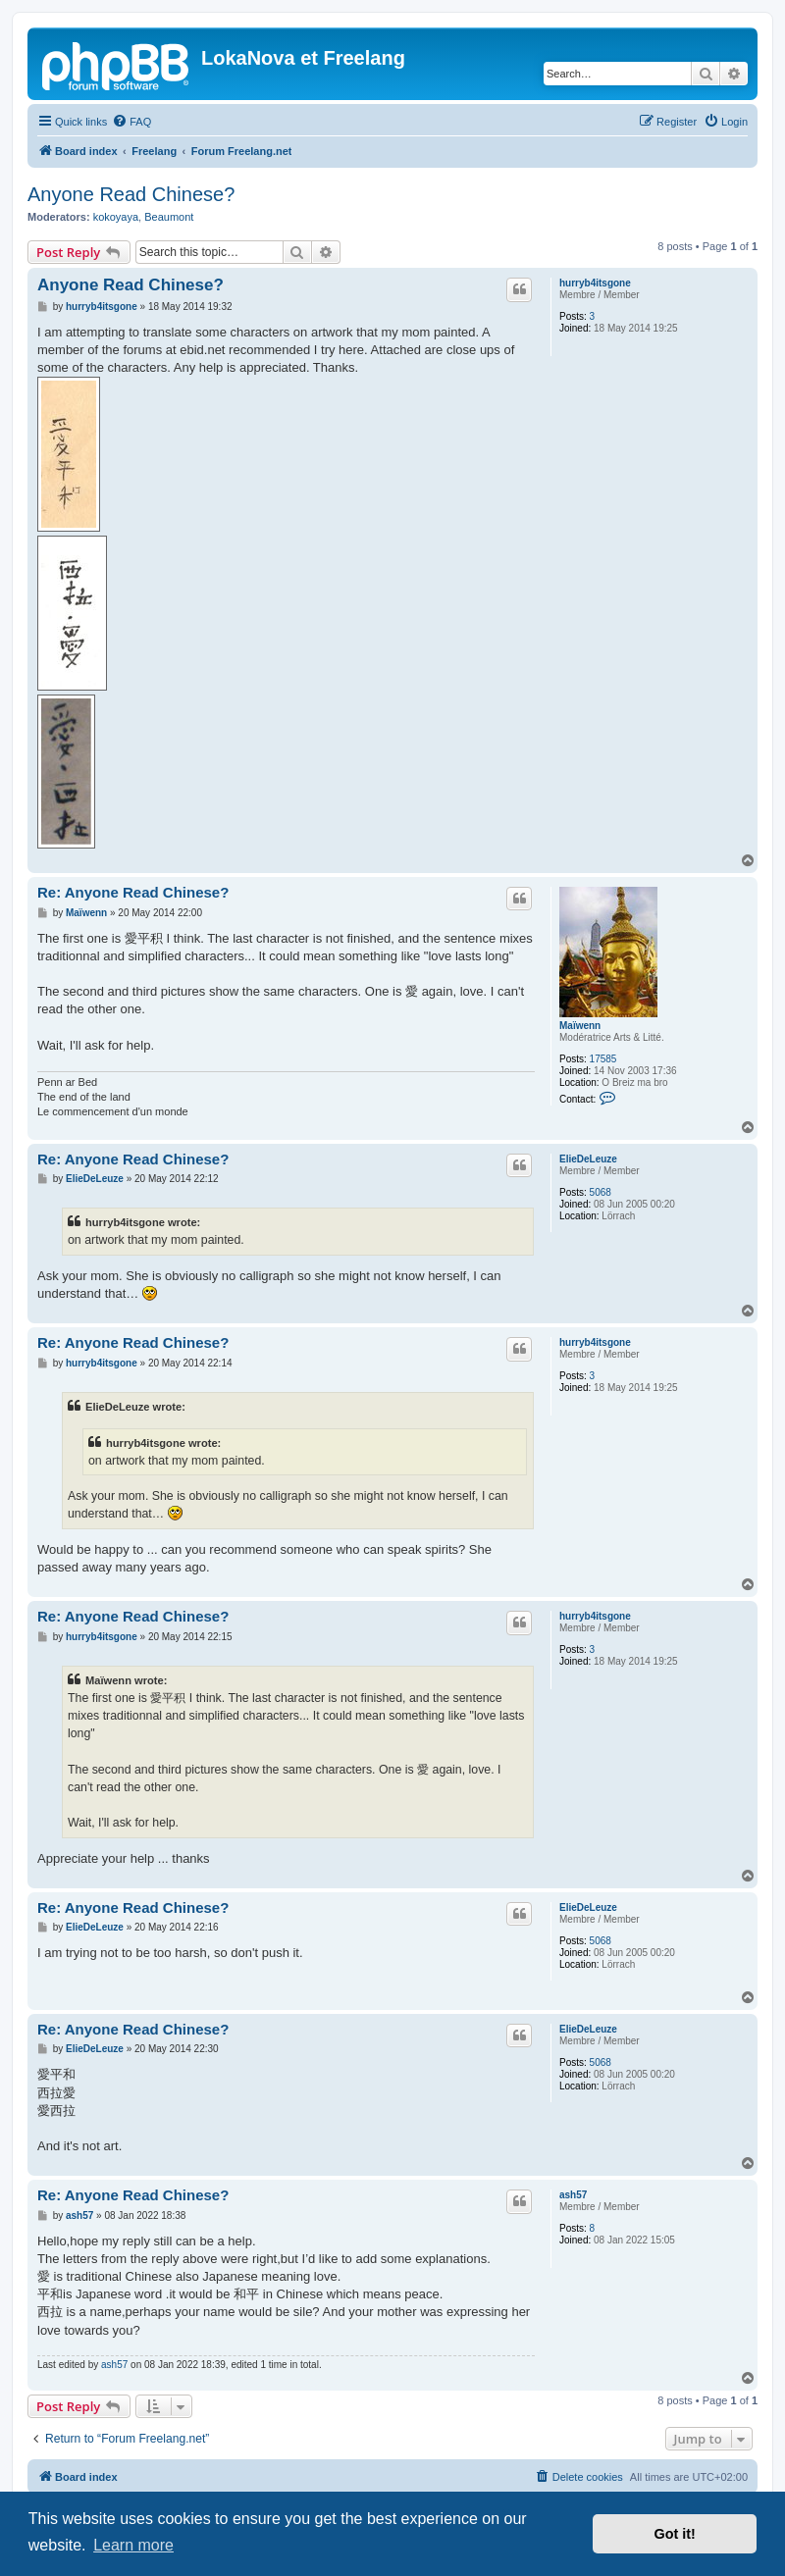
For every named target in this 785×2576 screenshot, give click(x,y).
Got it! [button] (675, 2534)
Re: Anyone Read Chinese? (133, 892)
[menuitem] (131, 121)
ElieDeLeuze (588, 1159)
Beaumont (168, 217)
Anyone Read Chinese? (131, 194)
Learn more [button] (133, 2545)
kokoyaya (115, 217)
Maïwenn (580, 1025)
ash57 (573, 2195)
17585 (603, 1059)
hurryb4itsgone (595, 283)
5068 (600, 1192)
